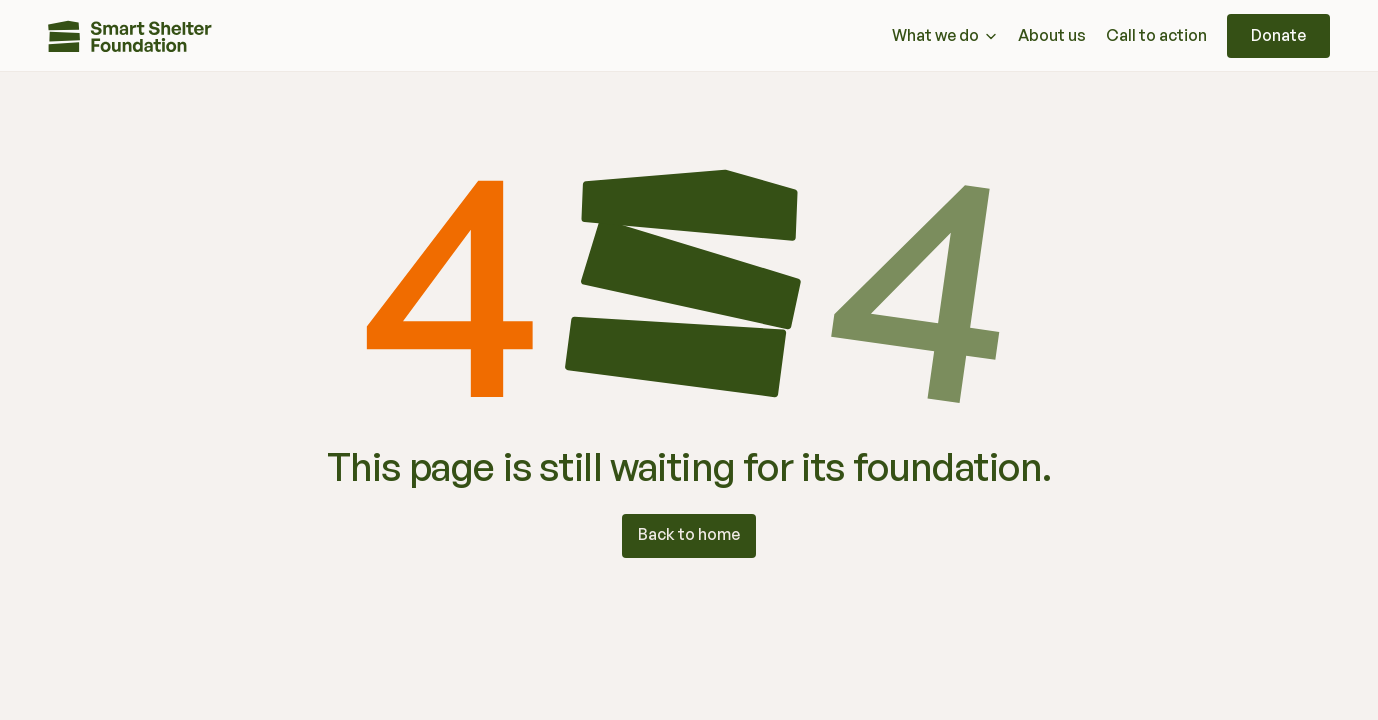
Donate (1278, 35)
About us (1052, 35)
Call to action (1156, 35)
